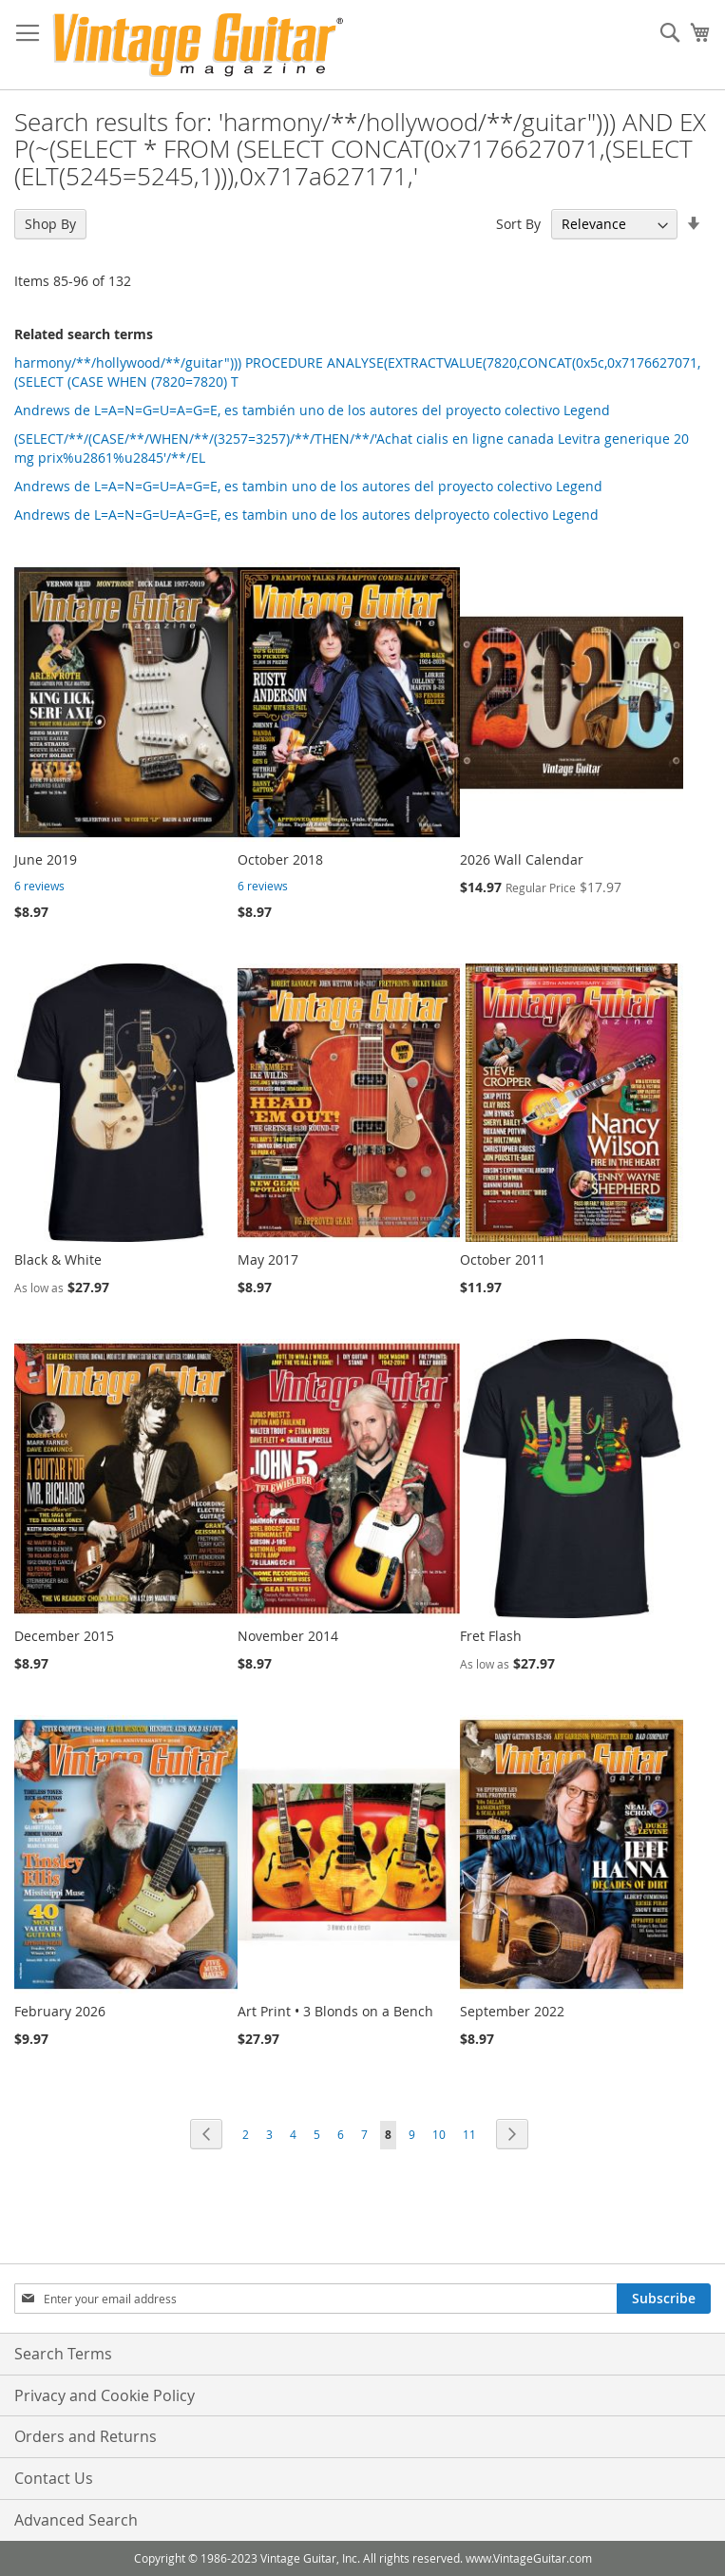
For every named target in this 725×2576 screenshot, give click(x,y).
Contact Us (53, 2478)
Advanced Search (76, 2519)
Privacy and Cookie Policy (104, 2395)
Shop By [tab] (50, 224)
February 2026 (59, 2011)
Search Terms (63, 2353)
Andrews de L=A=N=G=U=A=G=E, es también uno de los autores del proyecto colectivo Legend (312, 410)
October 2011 (502, 1259)
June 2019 (45, 859)
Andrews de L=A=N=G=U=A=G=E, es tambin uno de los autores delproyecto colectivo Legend (306, 515)
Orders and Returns (85, 2436)
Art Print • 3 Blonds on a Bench (335, 2011)
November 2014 (288, 1636)
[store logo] (198, 45)
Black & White (58, 1259)
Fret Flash (491, 1636)
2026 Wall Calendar (521, 859)
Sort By (518, 224)
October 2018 (280, 859)
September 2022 (512, 2011)
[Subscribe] (664, 2298)
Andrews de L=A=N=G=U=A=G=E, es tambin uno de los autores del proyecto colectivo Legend (308, 486)
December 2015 (64, 1636)
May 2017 (268, 1259)
